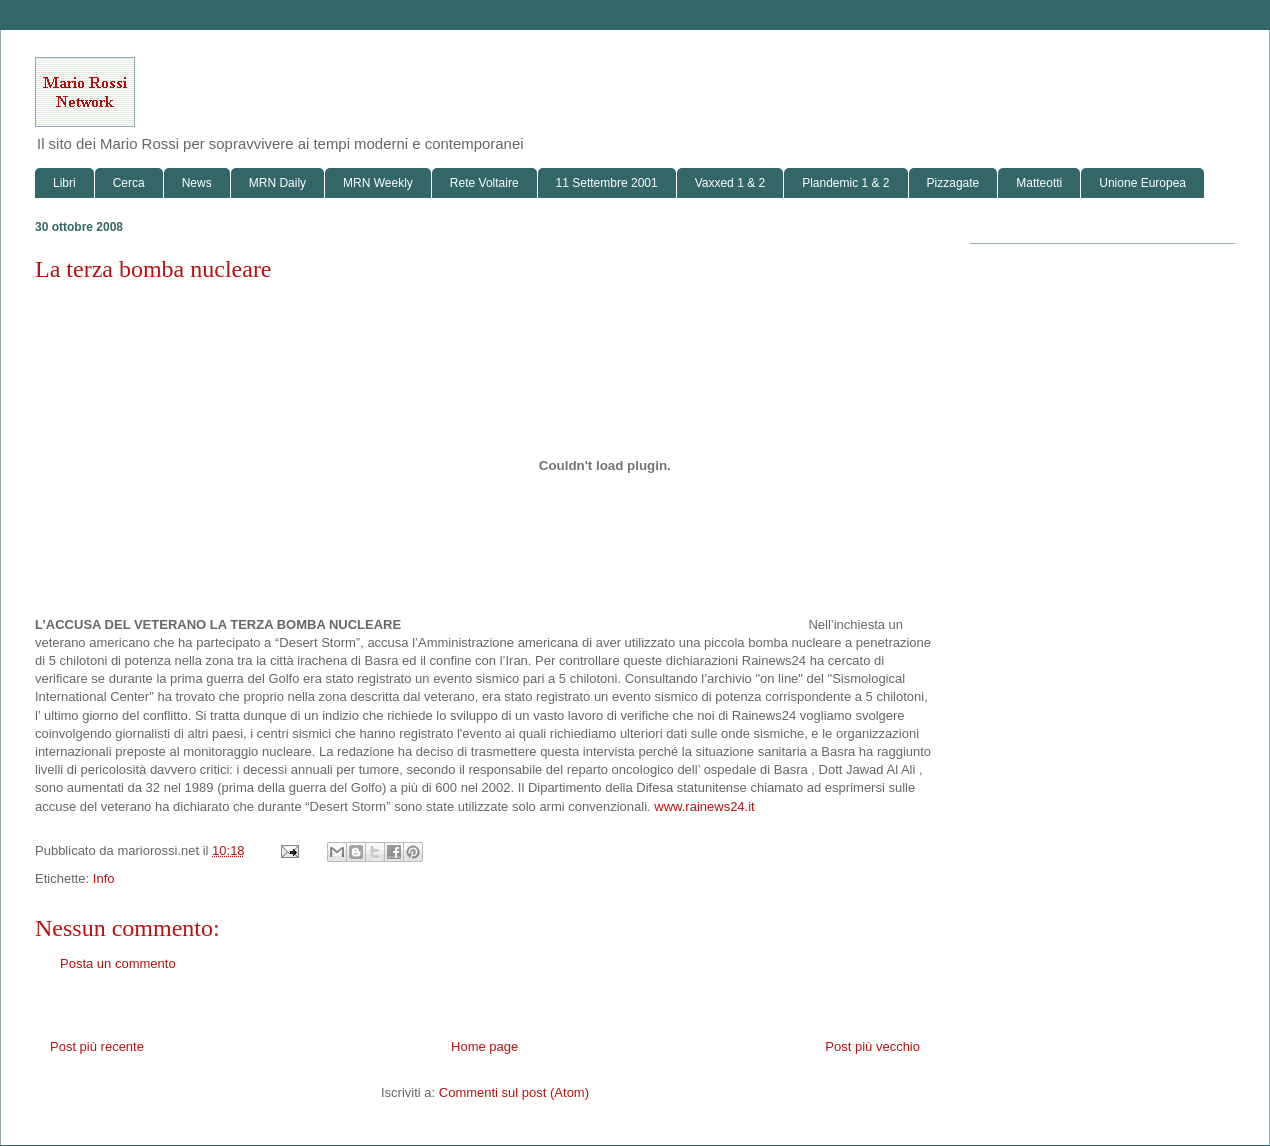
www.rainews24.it (704, 806)
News (197, 183)
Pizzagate (953, 183)
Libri (64, 183)
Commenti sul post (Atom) (514, 1092)
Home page (484, 1046)
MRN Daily (277, 183)
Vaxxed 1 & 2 (730, 183)
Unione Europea (1142, 183)
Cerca (129, 183)
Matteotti (1039, 183)
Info (104, 878)
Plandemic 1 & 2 (845, 183)
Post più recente (97, 1046)
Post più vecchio (872, 1046)
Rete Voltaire (484, 183)
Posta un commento (118, 963)
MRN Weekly (378, 183)
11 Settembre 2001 (607, 183)
